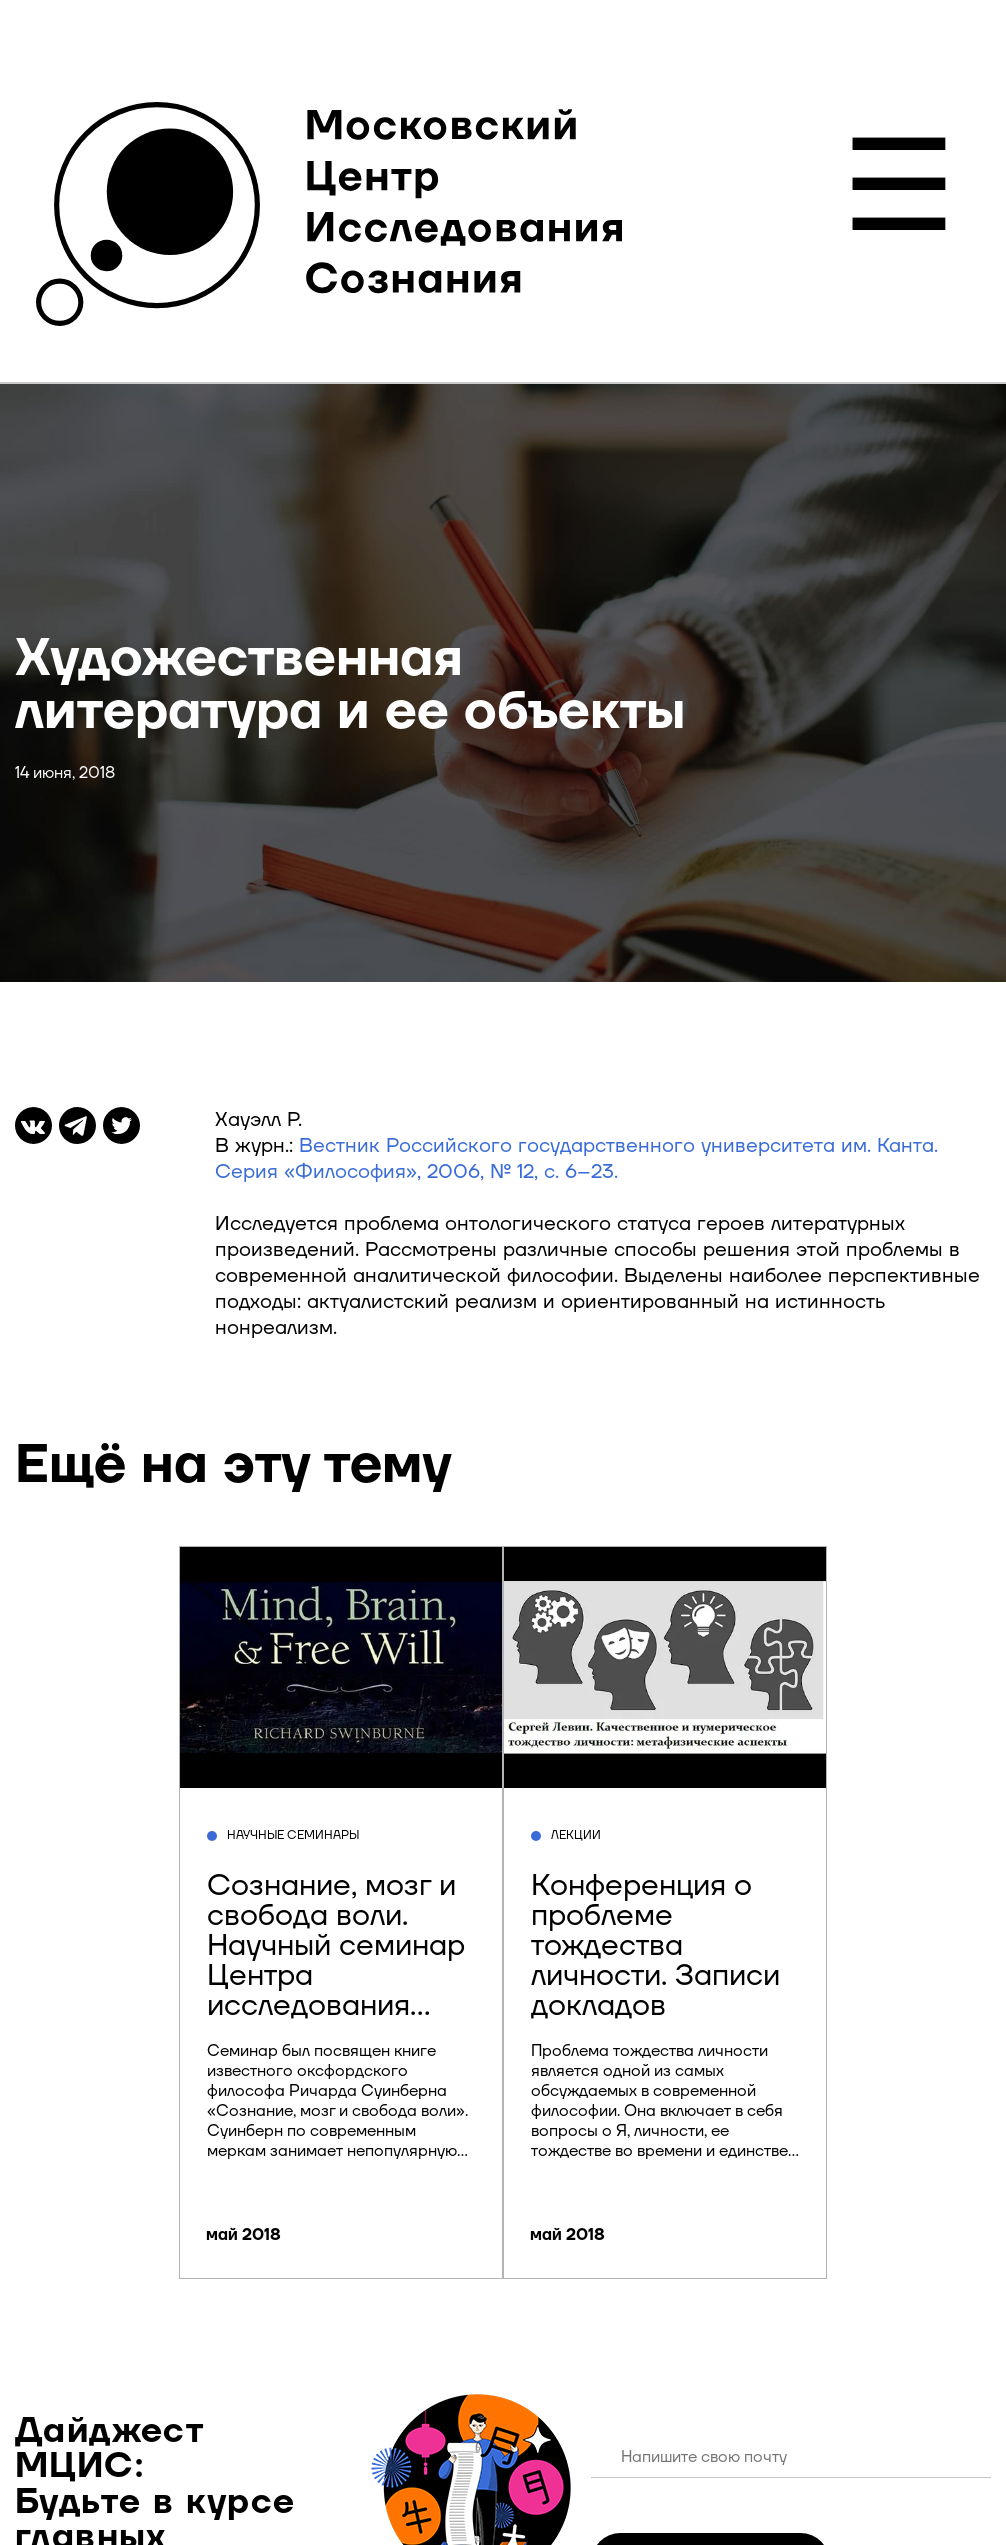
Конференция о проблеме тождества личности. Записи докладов (655, 1945)
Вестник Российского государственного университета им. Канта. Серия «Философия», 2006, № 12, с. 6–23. (576, 1159)
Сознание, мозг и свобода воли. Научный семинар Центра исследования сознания (336, 1960)
